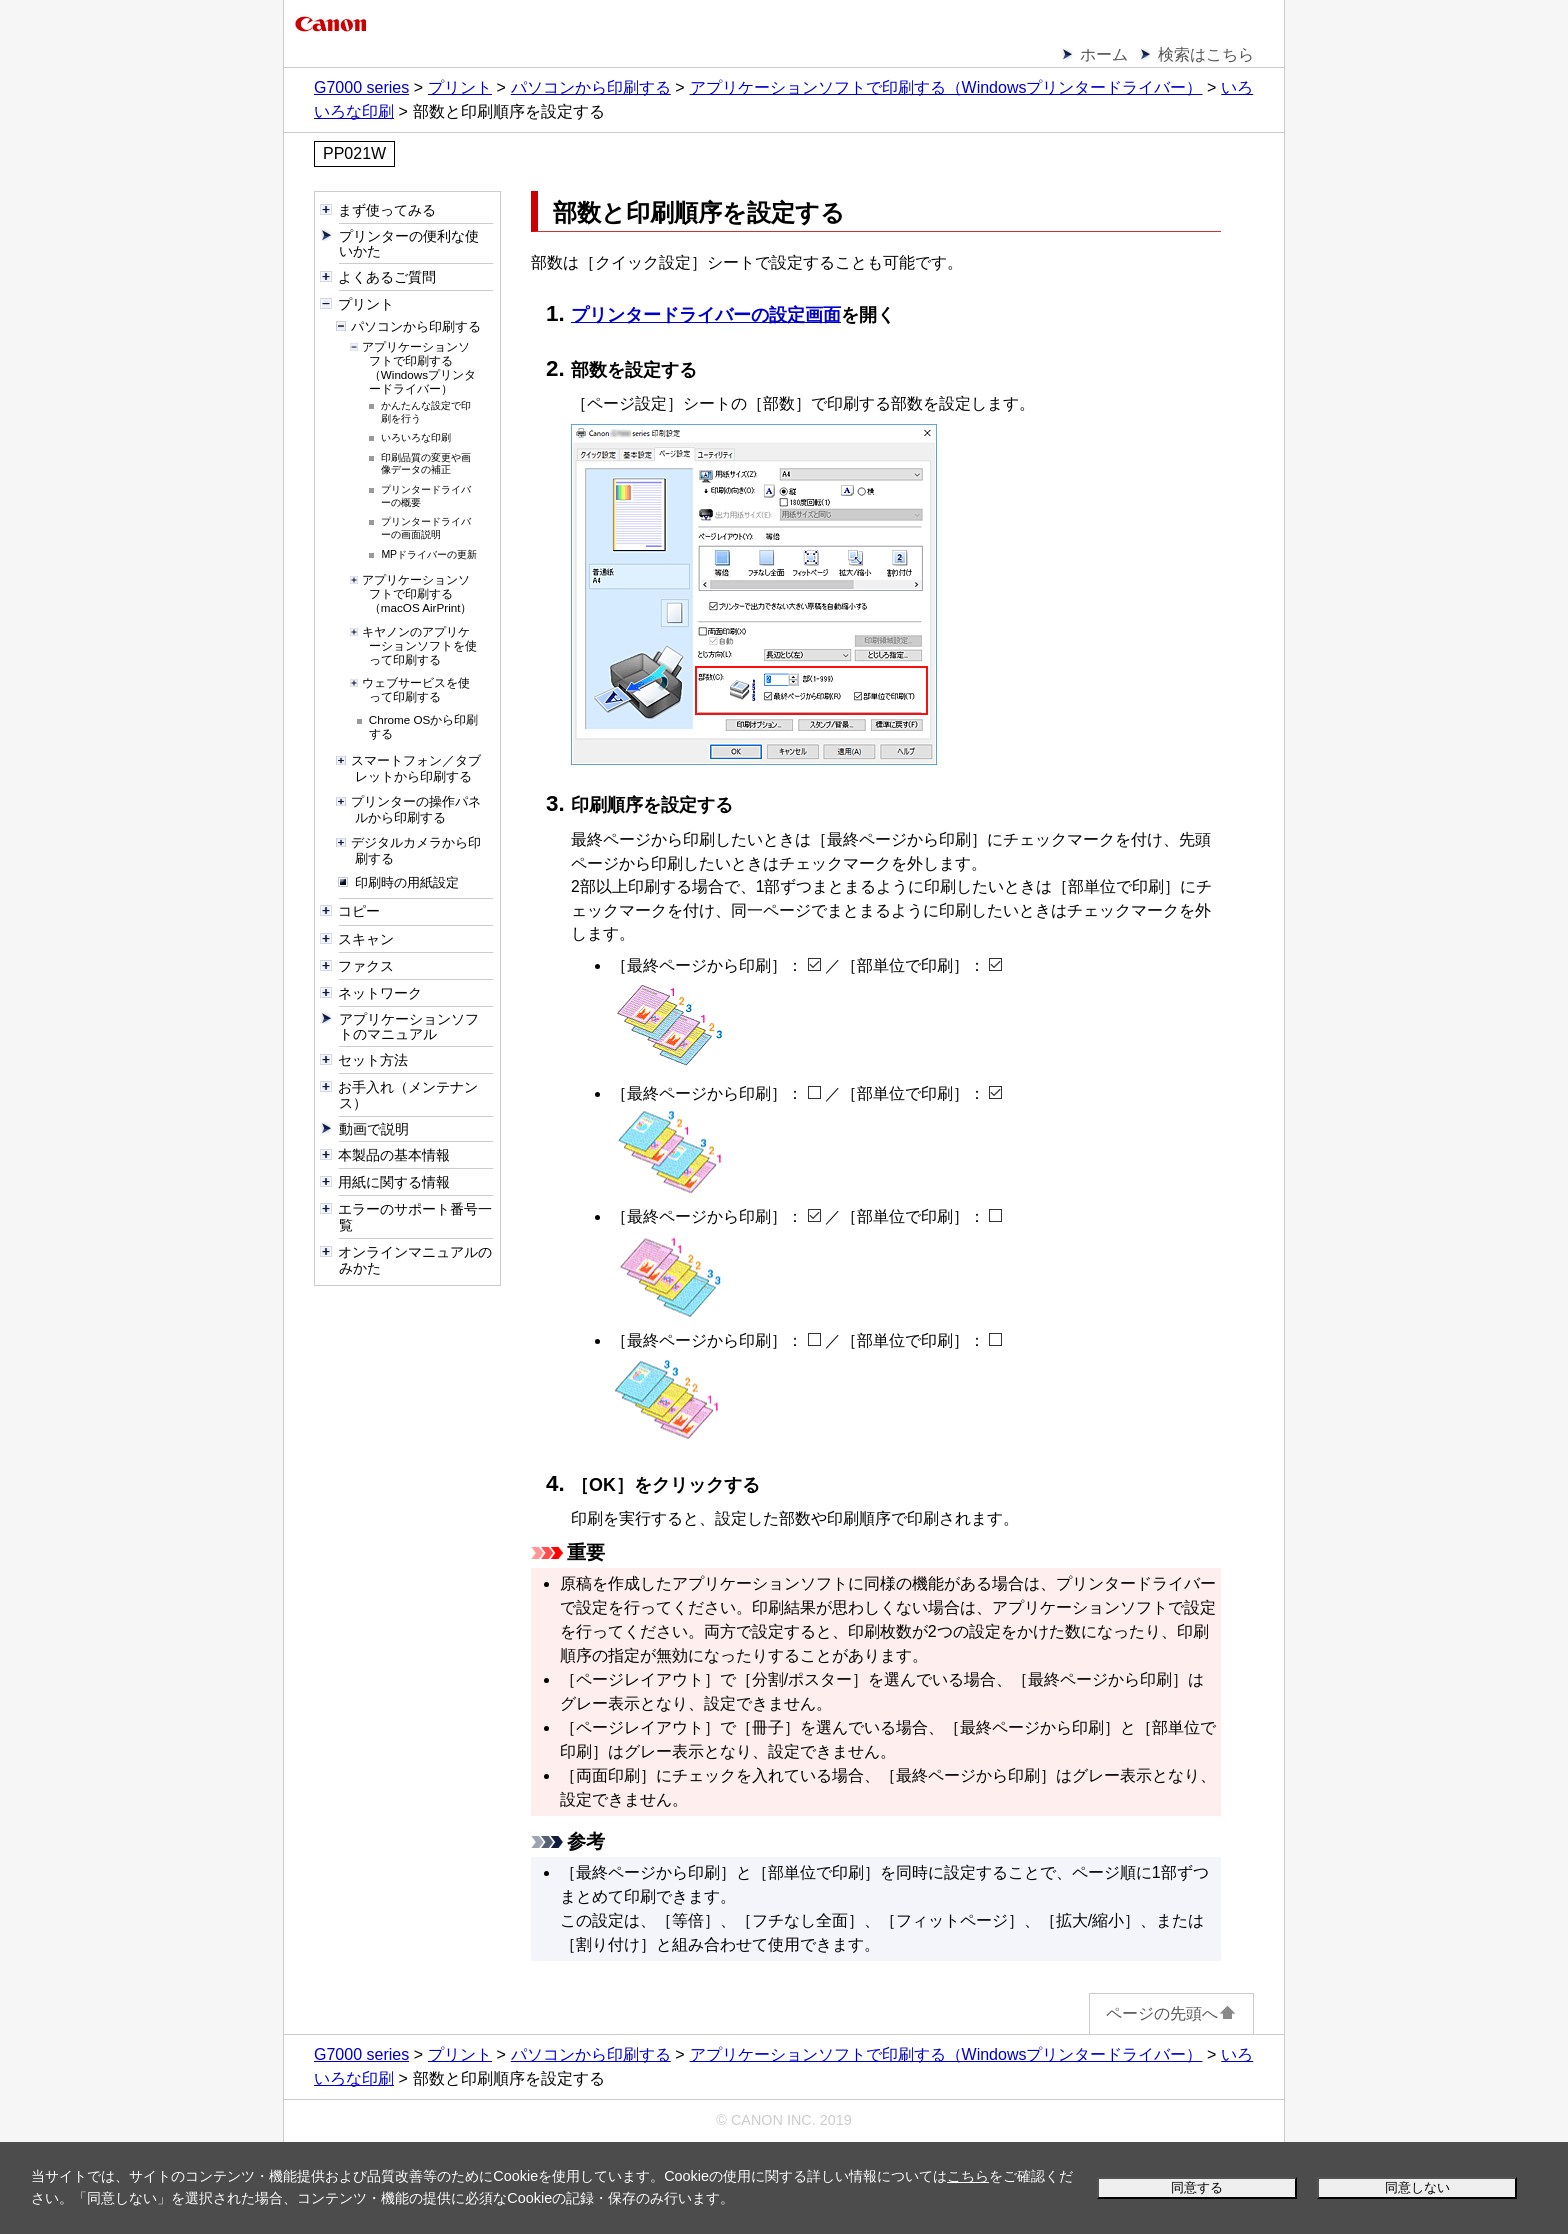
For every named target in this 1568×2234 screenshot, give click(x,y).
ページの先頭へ (1171, 2013)
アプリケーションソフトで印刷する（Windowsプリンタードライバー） (946, 87)
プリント (460, 87)
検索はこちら (1206, 54)
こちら (968, 2176)
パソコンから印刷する (591, 87)
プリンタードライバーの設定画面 (706, 315)
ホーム (1104, 54)
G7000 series (361, 87)
